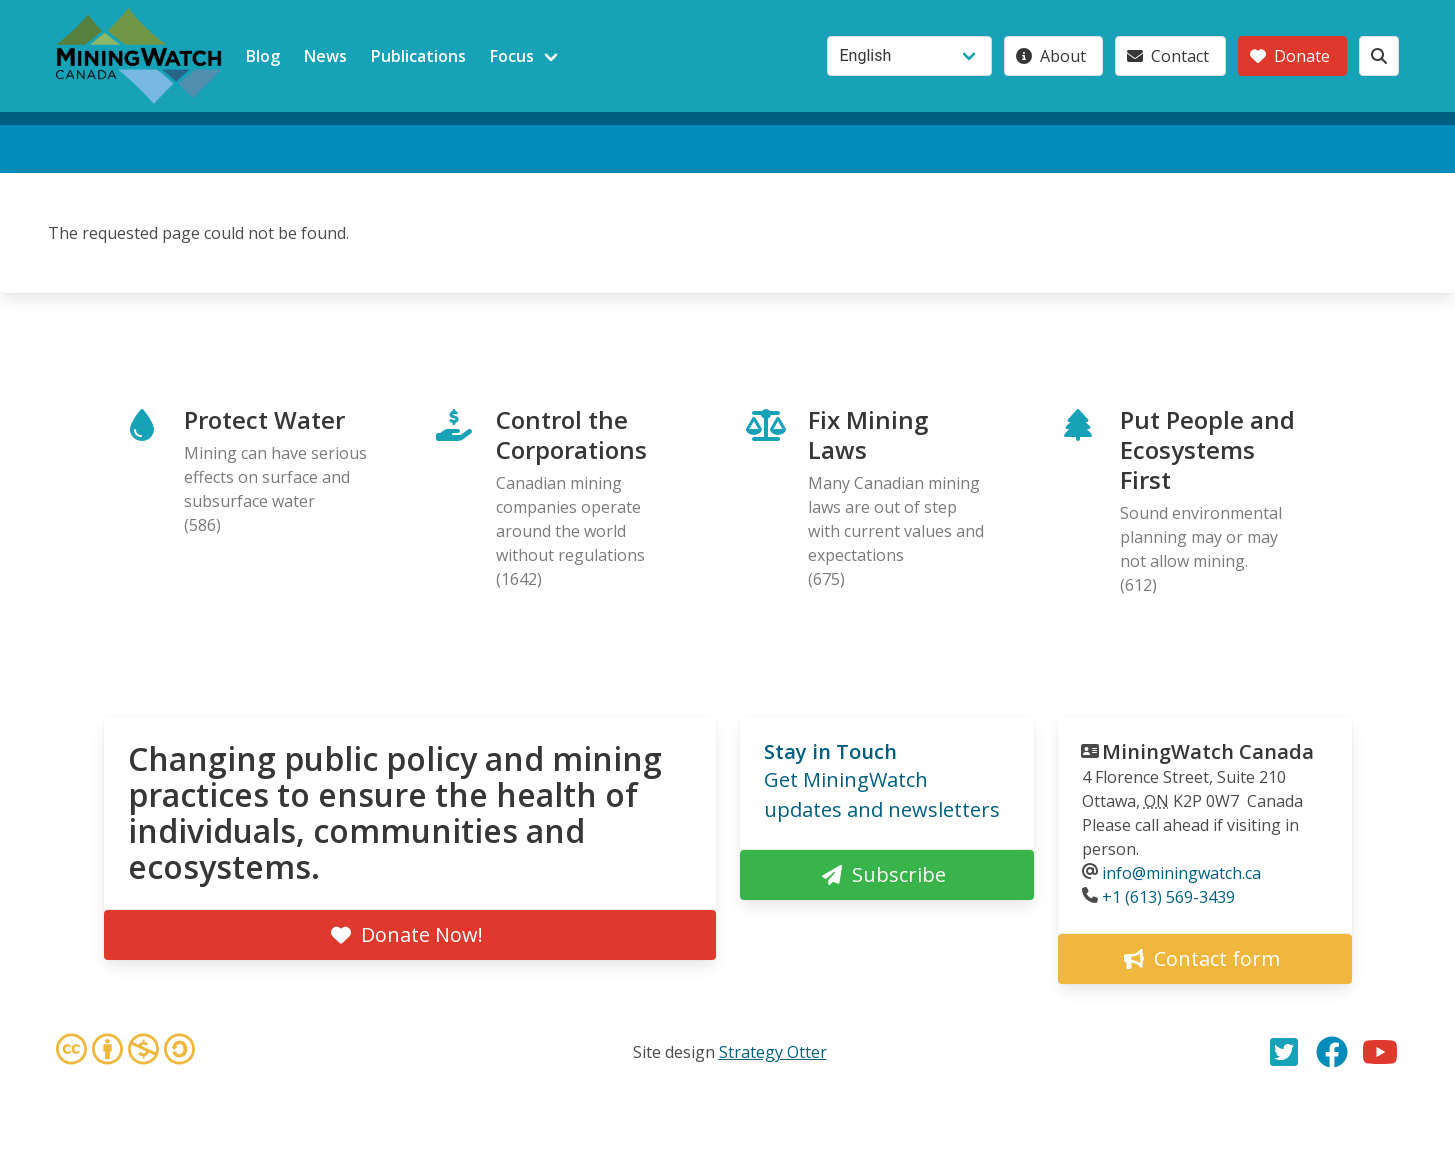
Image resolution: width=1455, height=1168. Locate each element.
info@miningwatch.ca (1181, 873)
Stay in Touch (830, 751)
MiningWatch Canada (1208, 751)
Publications (418, 56)
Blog (263, 56)
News (325, 56)
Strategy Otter (773, 1052)
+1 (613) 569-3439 (1168, 897)
